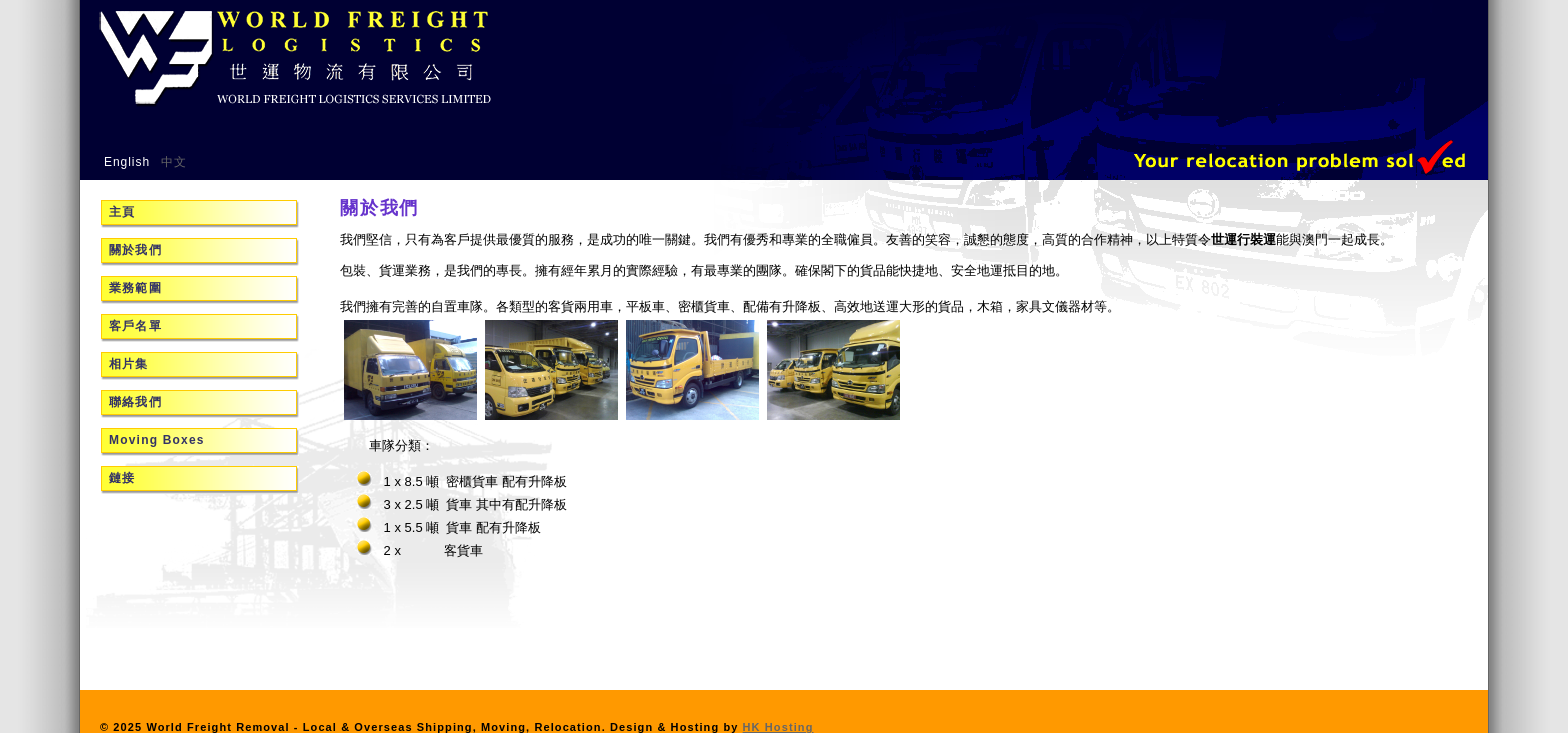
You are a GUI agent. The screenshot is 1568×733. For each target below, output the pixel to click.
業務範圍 (135, 288)
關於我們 (135, 250)
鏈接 (122, 478)
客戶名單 (135, 326)
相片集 (129, 364)
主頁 (122, 212)
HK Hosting (778, 727)
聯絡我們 (135, 402)
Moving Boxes (157, 440)
